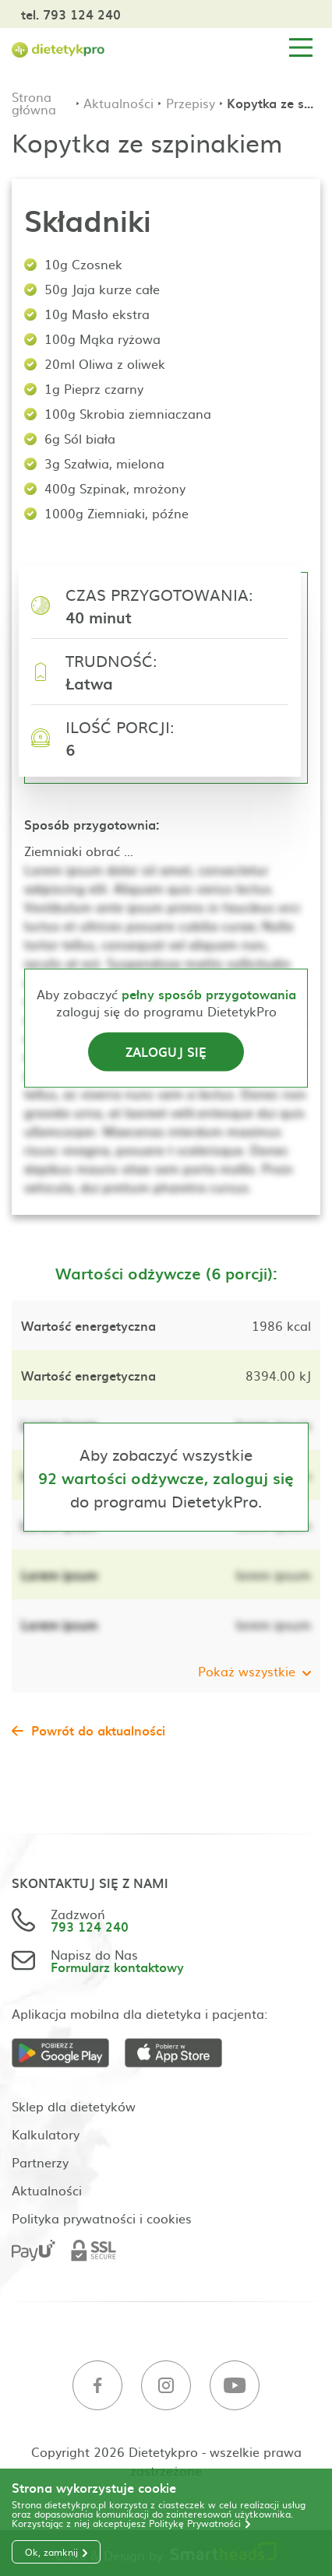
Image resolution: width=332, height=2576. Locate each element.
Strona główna (34, 103)
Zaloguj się (166, 1050)
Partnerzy (40, 2162)
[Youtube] (235, 2385)
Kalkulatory (45, 2134)
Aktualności (118, 103)
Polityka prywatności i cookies (102, 2218)
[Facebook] (97, 2385)
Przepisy (190, 103)
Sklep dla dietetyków (74, 2106)
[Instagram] (166, 2385)
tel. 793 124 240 (71, 14)
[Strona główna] (58, 47)
